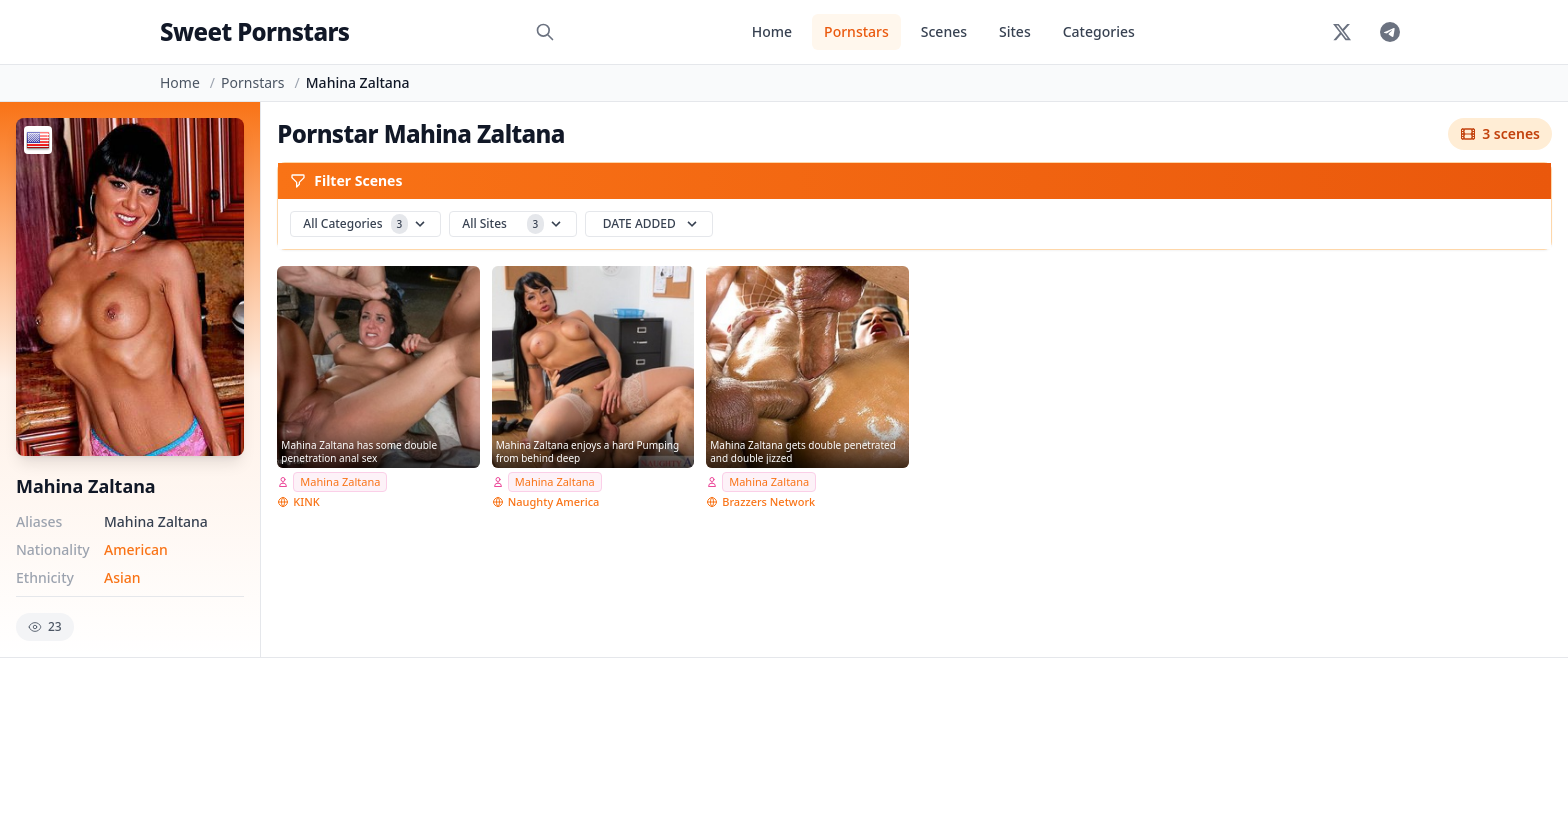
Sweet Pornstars (254, 31)
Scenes (944, 31)
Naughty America (554, 501)
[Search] (545, 32)
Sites (1015, 31)
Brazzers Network (768, 501)
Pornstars (856, 31)
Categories (1099, 31)
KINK (306, 501)
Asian (122, 577)
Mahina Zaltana (340, 481)
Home (772, 31)
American (136, 549)
